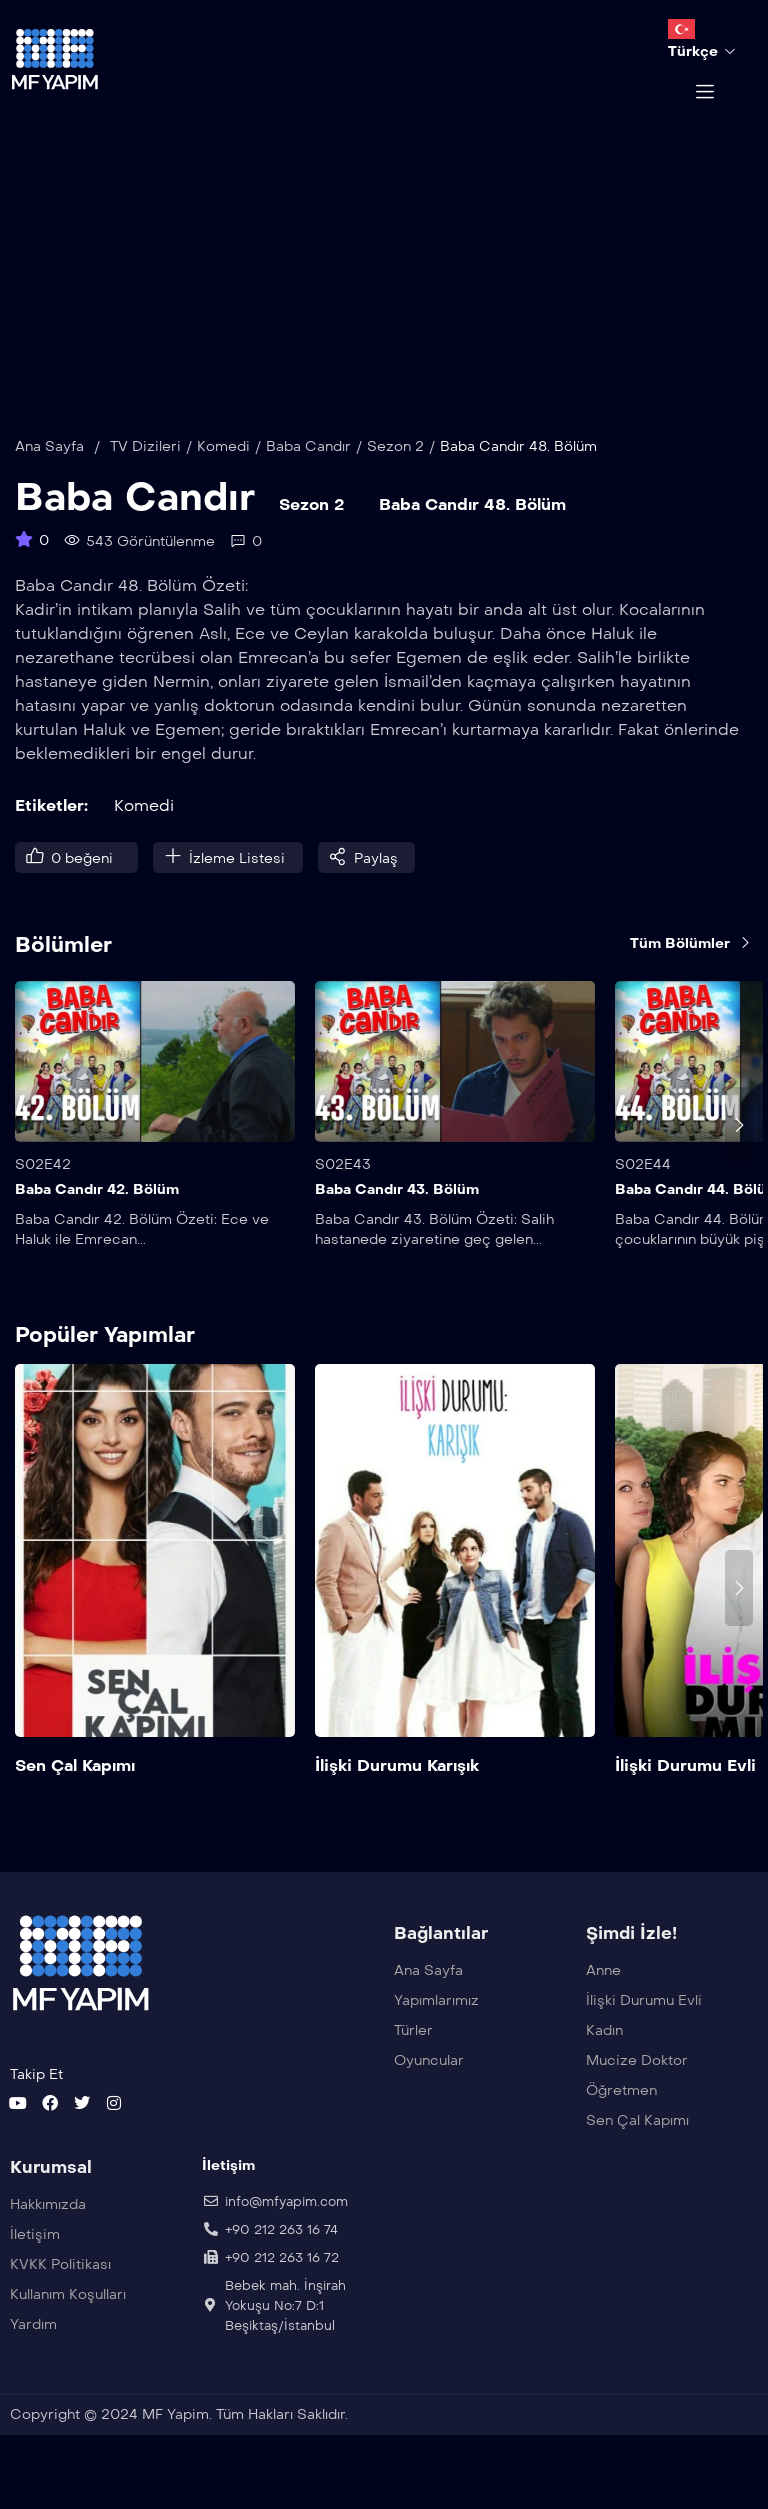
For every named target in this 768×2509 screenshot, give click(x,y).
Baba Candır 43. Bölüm (397, 1219)
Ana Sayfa (49, 475)
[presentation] (739, 1154)
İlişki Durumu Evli (685, 1794)
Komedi (223, 475)
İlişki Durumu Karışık (397, 1794)
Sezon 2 (395, 475)
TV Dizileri (145, 475)
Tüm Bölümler (691, 972)
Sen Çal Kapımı (75, 1794)
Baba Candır (308, 475)
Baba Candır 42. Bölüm (97, 1219)
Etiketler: (51, 834)
